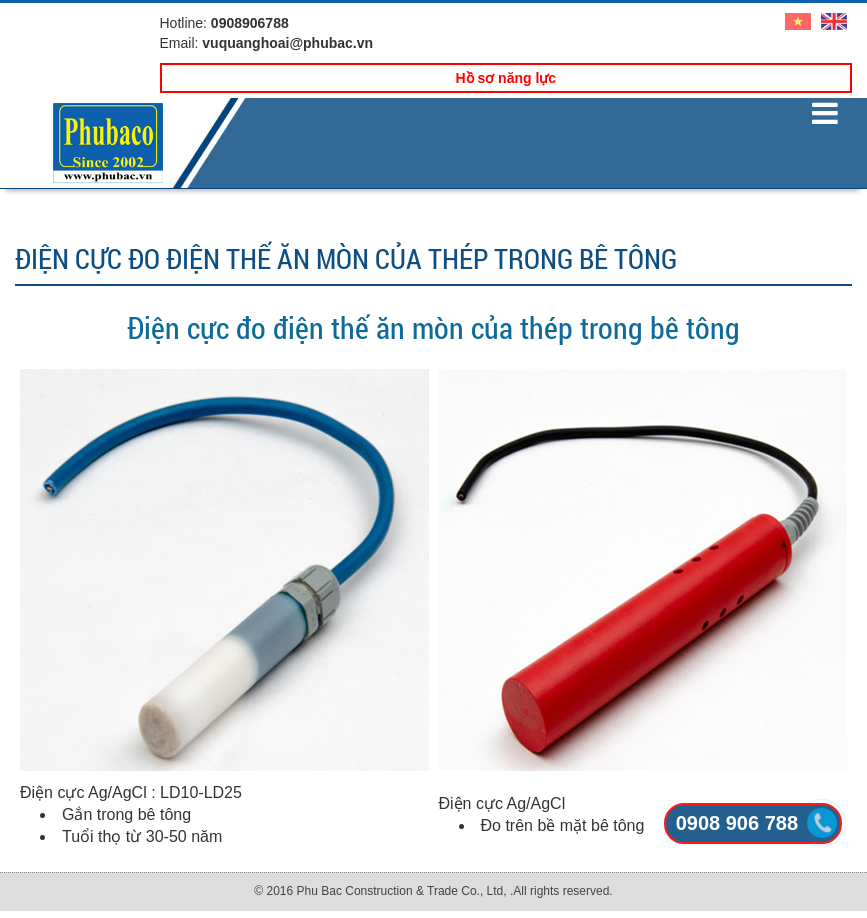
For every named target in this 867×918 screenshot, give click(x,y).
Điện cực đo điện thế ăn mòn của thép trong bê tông (433, 327)
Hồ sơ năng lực (505, 78)
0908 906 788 (737, 823)
